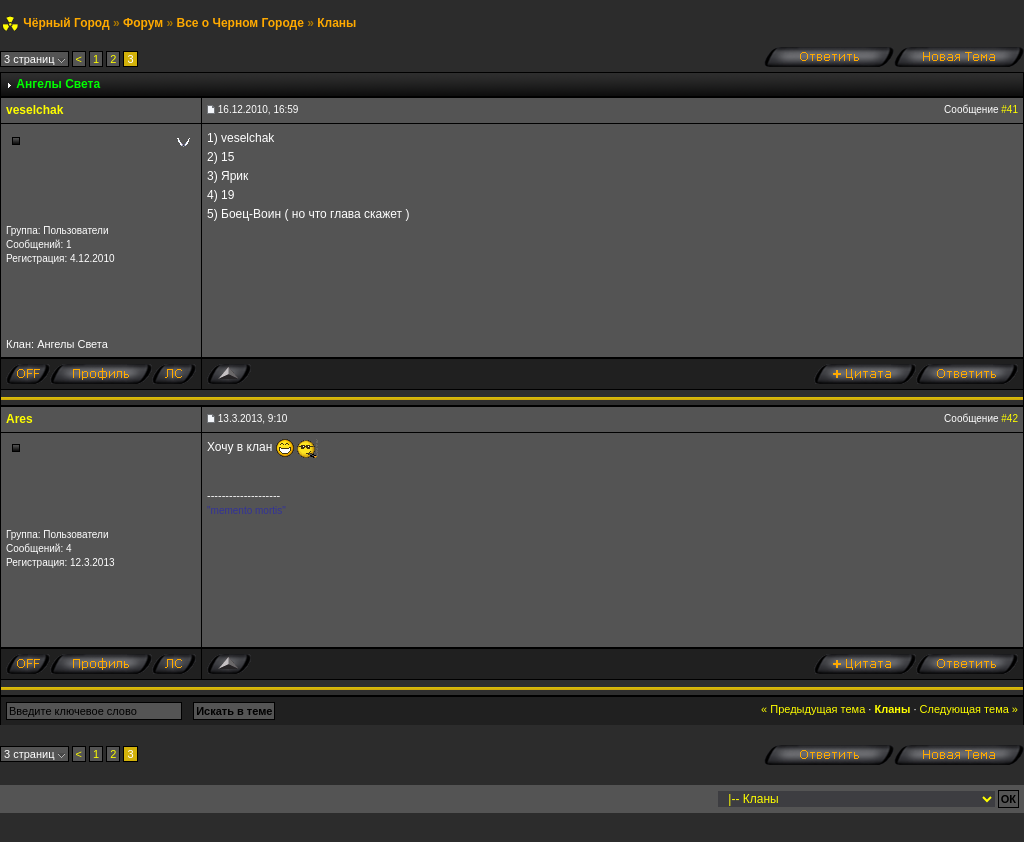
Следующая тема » (969, 709)
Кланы (336, 23)
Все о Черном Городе (239, 23)
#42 (1009, 418)
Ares (19, 419)
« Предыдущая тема (813, 709)
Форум (143, 23)
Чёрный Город (66, 23)
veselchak (34, 110)
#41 (1009, 109)
